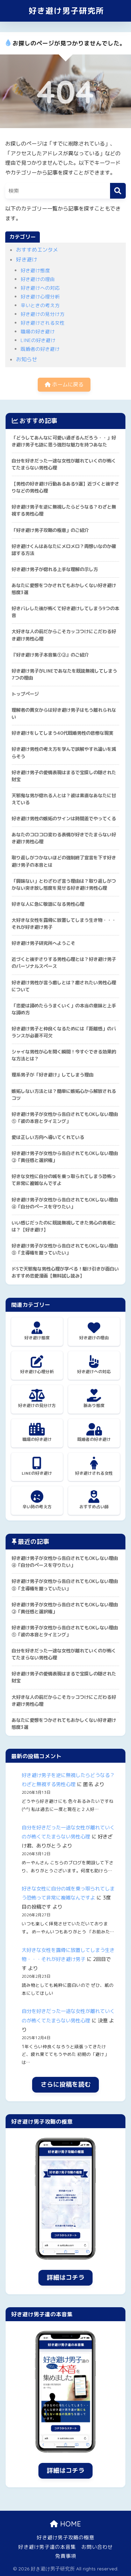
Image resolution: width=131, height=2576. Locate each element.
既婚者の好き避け (40, 349)
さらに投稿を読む (66, 2084)
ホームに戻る (64, 384)
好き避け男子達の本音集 (47, 2547)
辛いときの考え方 (40, 305)
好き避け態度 (35, 270)
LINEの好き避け (38, 340)
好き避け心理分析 (40, 296)
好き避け (26, 259)
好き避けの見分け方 (43, 314)
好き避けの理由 (38, 279)
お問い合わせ (97, 2547)
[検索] (118, 191)
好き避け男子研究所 (66, 10)
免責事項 (65, 2556)
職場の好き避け (38, 331)
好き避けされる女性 (43, 322)
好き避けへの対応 (40, 287)
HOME (65, 2523)
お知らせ (26, 359)
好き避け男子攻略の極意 (65, 2537)
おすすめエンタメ (37, 249)
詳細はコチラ (66, 2277)
